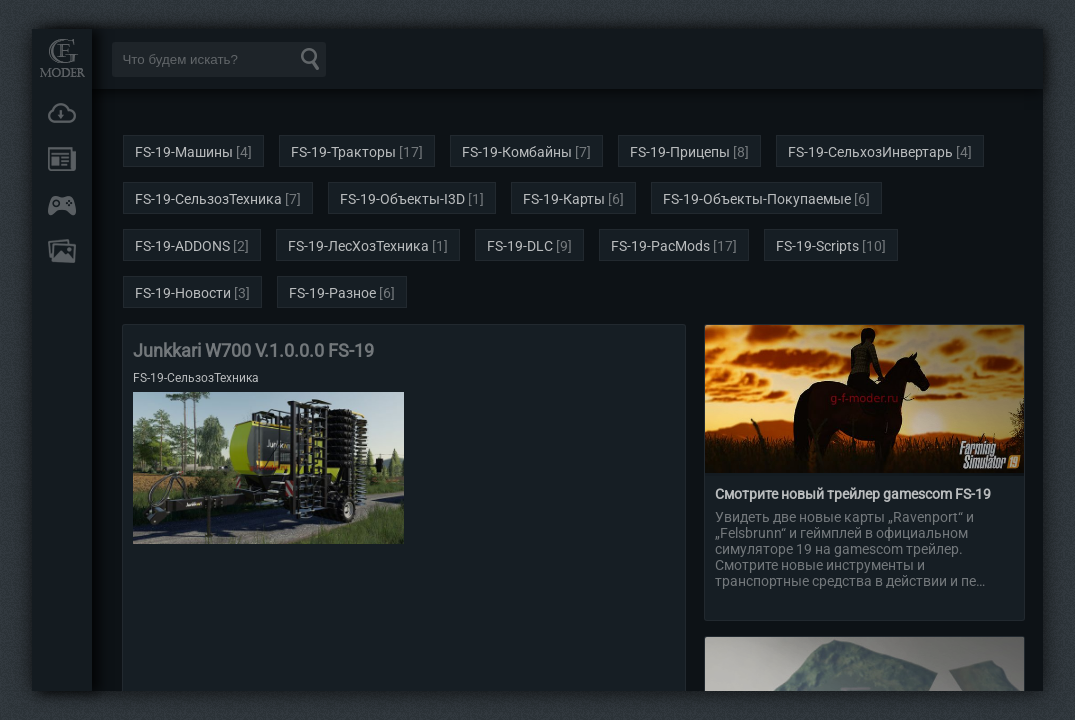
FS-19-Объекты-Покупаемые (757, 199)
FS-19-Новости (183, 293)
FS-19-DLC (520, 246)
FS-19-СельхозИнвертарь (870, 152)
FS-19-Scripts (817, 246)
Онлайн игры (62, 205)
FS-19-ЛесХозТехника (358, 246)
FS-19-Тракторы (343, 152)
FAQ (62, 251)
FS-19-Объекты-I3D (402, 199)
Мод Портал (62, 57)
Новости (62, 159)
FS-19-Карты (564, 199)
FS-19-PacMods (660, 246)
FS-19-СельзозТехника (208, 199)
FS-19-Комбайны (517, 152)
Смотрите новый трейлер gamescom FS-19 (853, 494)
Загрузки (62, 113)
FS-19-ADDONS (182, 246)
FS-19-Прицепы (680, 152)
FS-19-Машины (184, 152)
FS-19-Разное (332, 293)
